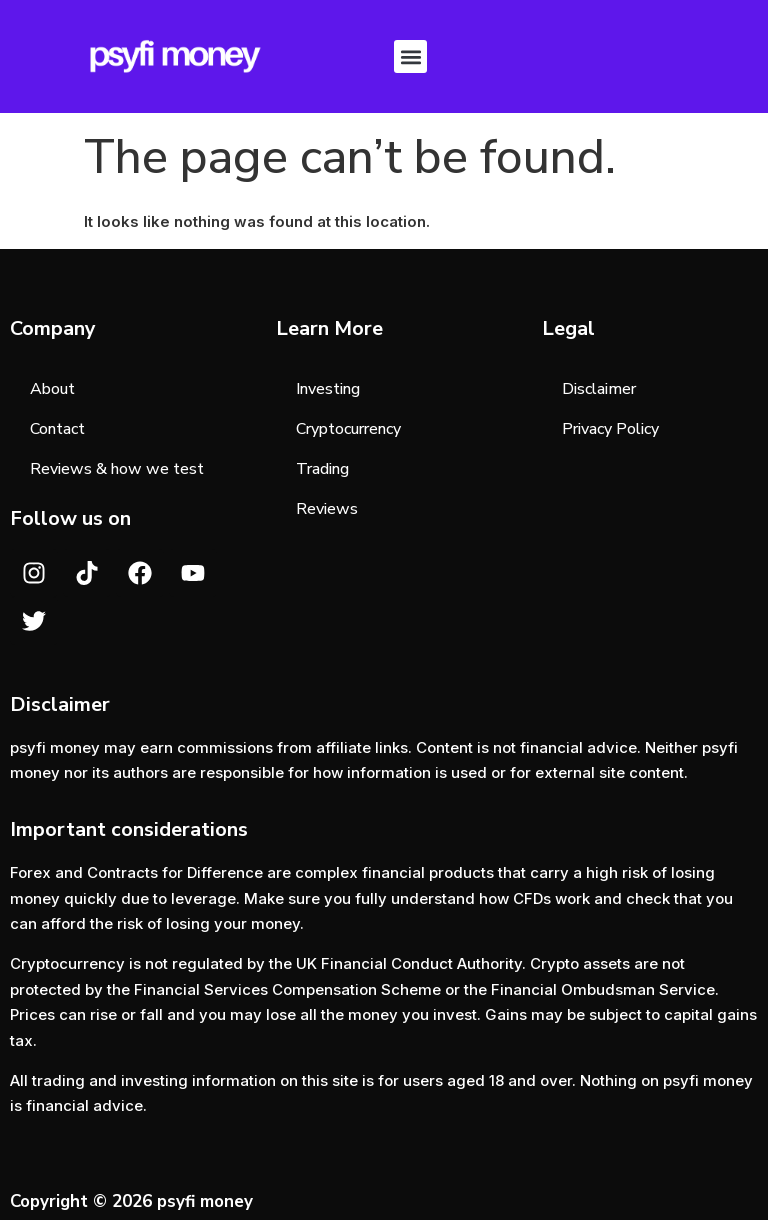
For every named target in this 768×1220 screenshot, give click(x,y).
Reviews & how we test (117, 469)
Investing (328, 389)
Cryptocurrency (348, 429)
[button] (410, 56)
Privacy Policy (610, 429)
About (52, 389)
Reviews (327, 509)
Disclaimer (599, 389)
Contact (57, 429)
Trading (322, 469)
